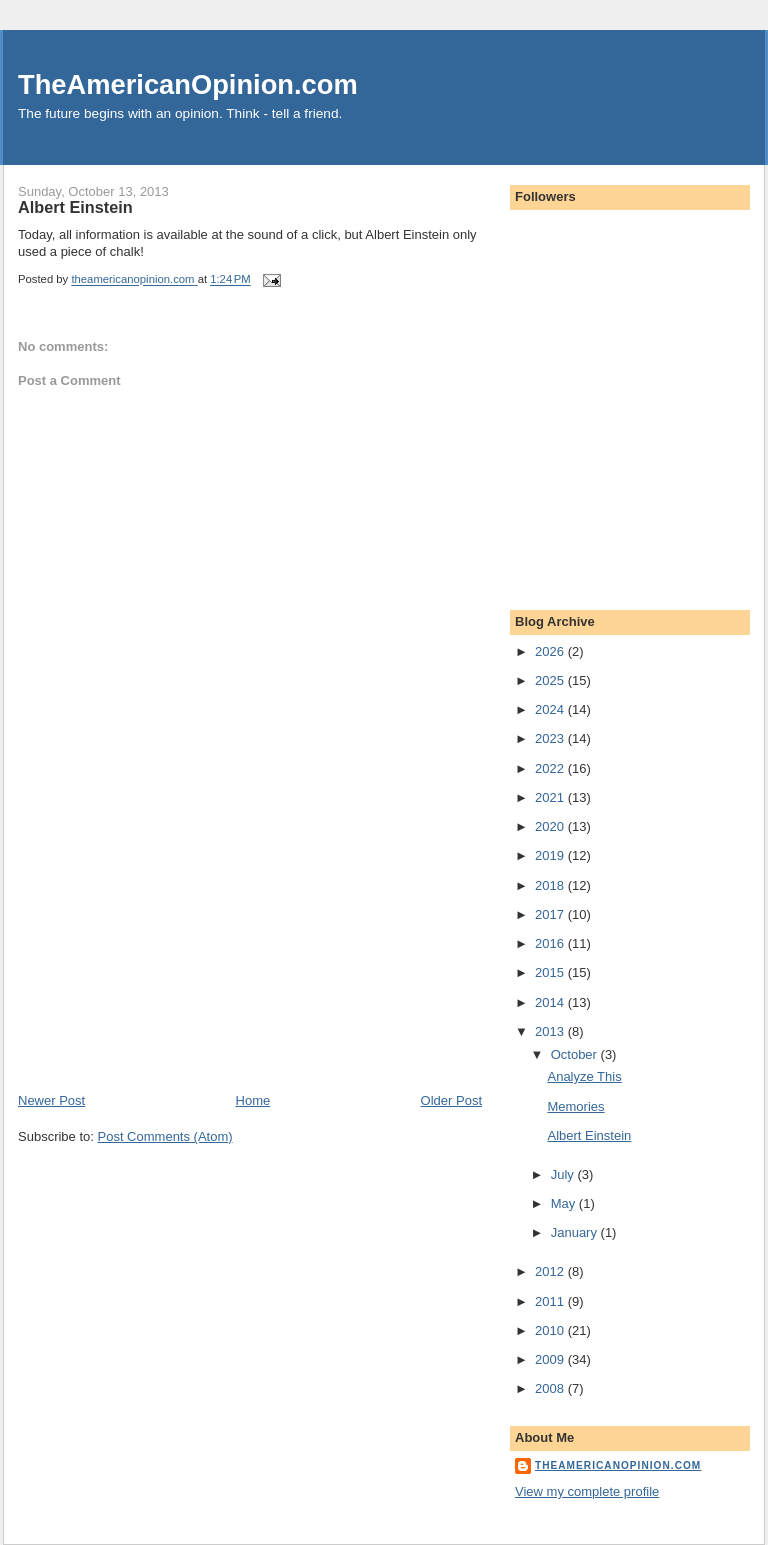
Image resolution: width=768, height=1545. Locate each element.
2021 (551, 797)
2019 (551, 855)
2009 (551, 1359)
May (565, 1203)
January (576, 1232)
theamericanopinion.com (618, 1465)
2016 (551, 943)
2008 (551, 1388)
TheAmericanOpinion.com (188, 84)
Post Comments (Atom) (165, 1136)
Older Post (451, 1100)
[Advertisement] (168, 952)
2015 (551, 972)
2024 (551, 709)
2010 (551, 1330)
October (576, 1054)
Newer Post (51, 1100)
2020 (551, 826)
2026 (551, 651)
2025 (551, 680)
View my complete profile (587, 1491)
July (564, 1174)
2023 (551, 738)
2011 (551, 1301)
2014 (551, 1002)
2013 (551, 1031)
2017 (551, 914)
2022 (551, 768)
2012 (551, 1271)
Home (253, 1100)
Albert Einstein (589, 1135)
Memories (575, 1106)
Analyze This (584, 1076)
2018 (551, 885)
